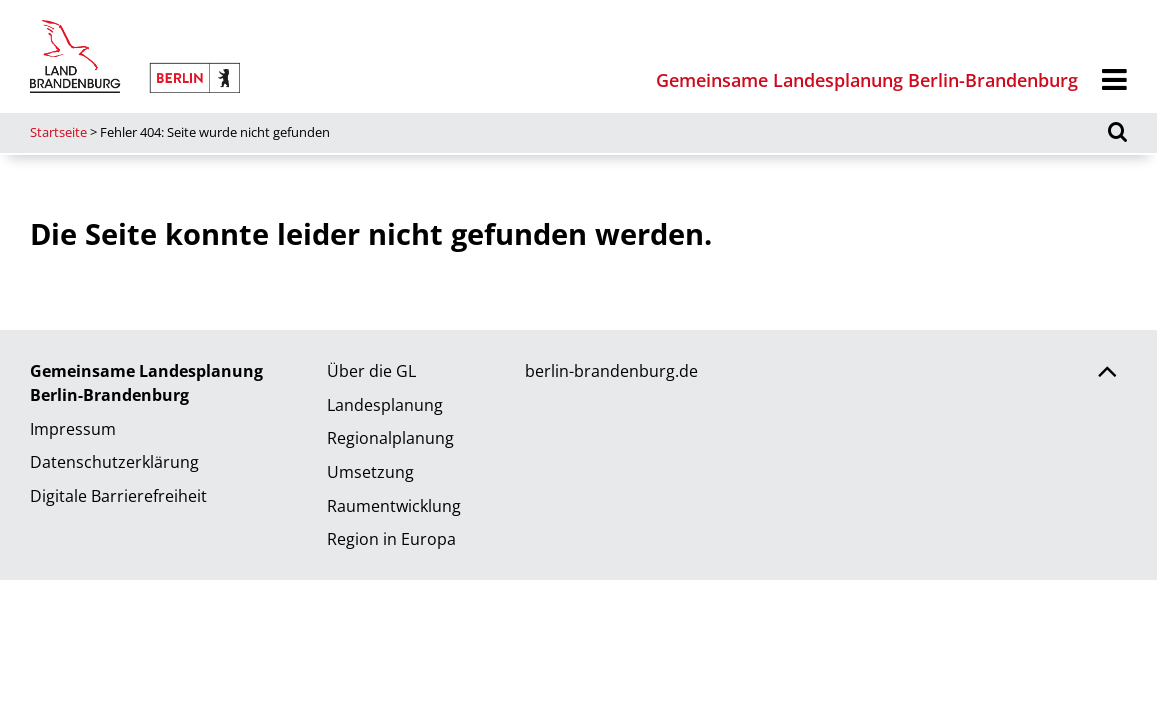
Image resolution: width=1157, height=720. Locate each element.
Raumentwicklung (394, 506)
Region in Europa (391, 539)
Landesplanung (385, 405)
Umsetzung (370, 472)
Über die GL (371, 371)
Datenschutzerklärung (114, 462)
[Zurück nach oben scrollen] (1107, 374)
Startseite (58, 132)
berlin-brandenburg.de (611, 371)
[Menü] (1114, 80)
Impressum (73, 429)
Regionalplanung (390, 438)
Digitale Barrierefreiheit (118, 496)
